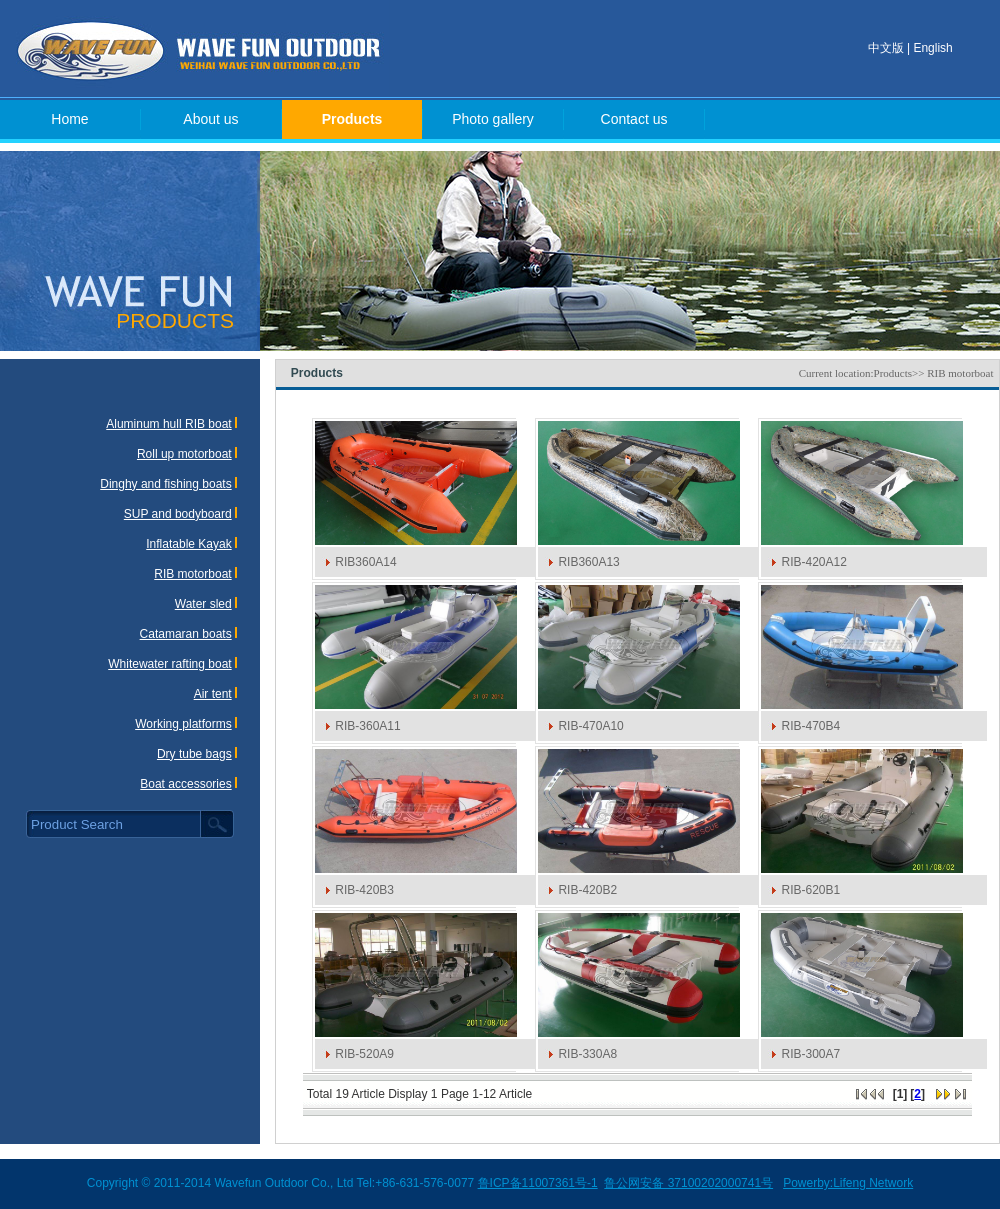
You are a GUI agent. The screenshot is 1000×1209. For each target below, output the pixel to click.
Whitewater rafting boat (169, 664)
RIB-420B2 (587, 890)
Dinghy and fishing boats (165, 484)
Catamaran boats (186, 634)
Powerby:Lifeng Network (848, 1183)
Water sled (203, 604)
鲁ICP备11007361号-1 (538, 1183)
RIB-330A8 (587, 1054)
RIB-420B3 (364, 890)
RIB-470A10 (590, 726)
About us (210, 119)
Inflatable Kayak (188, 544)
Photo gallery (493, 119)
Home (69, 119)
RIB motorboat (192, 574)
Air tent (213, 694)
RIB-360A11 (367, 726)
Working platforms (183, 724)
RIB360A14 (365, 562)
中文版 (886, 48)
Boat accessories (185, 784)
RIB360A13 (588, 562)
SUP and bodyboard (178, 514)
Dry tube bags (194, 754)
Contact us (634, 119)
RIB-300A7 (810, 1054)
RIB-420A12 (813, 562)
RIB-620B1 (810, 890)
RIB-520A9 (364, 1054)
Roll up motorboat (184, 454)
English (932, 48)
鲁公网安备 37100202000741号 (688, 1183)
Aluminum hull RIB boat (168, 424)
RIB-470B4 (810, 726)
